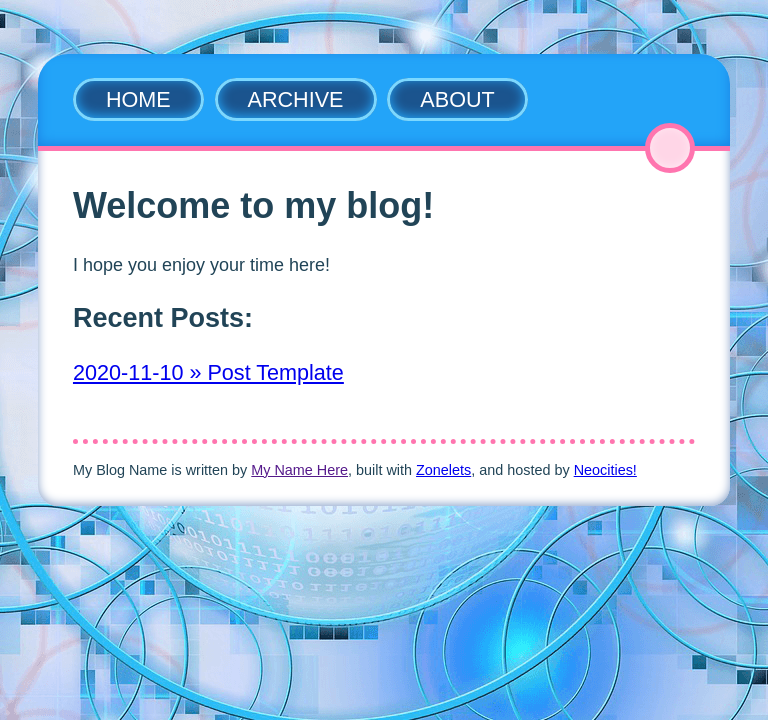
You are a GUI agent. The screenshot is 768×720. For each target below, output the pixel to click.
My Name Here (299, 470)
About (457, 99)
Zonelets (443, 470)
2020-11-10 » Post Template (208, 372)
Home (138, 99)
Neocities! (605, 470)
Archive (296, 99)
